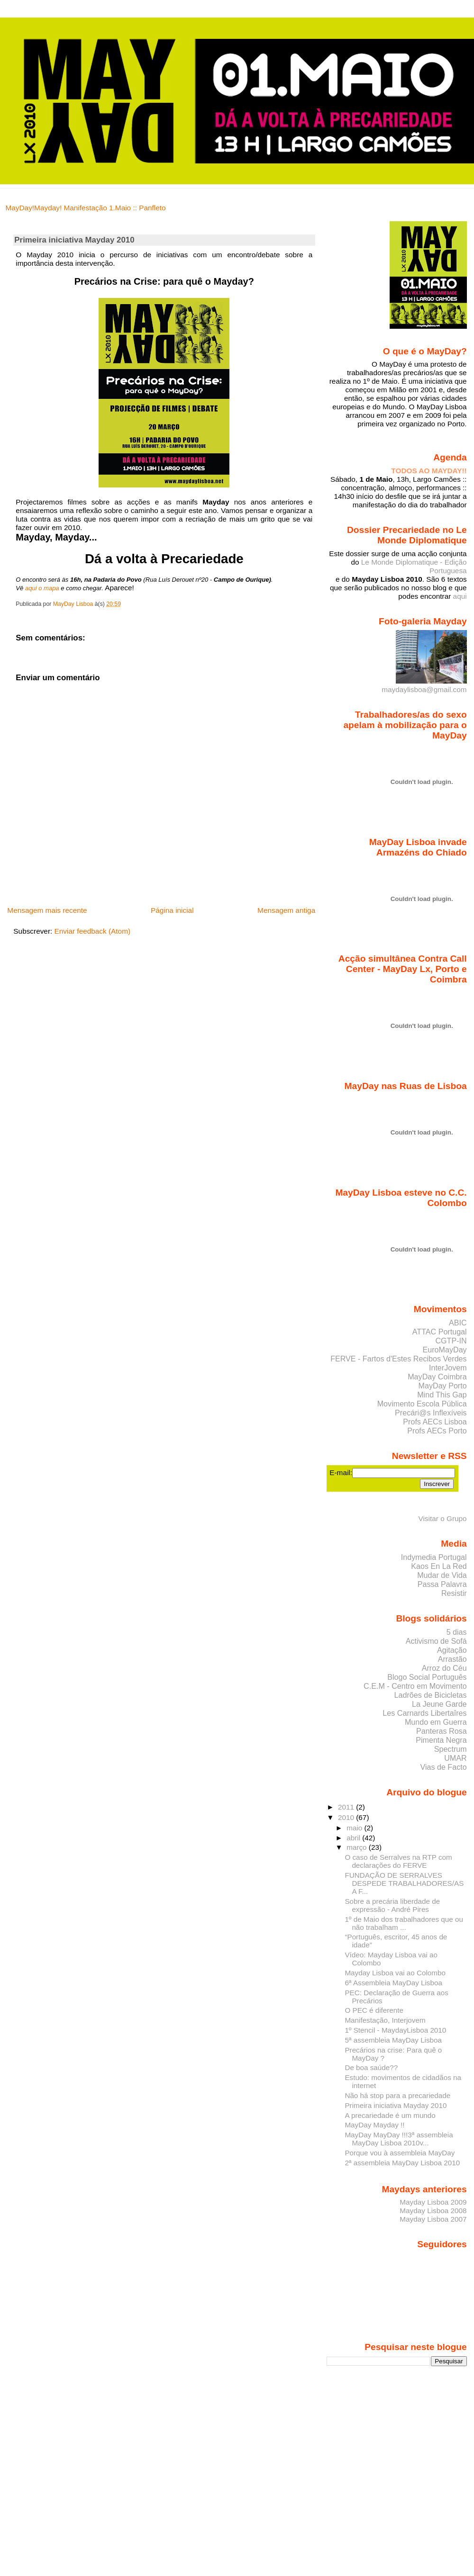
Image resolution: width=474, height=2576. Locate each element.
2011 (347, 1807)
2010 (347, 1817)
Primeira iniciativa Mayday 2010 (396, 2105)
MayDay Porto (443, 1385)
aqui (460, 596)
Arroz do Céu (444, 1668)
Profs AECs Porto (436, 1430)
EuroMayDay (445, 1349)
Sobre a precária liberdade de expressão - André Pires (392, 1905)
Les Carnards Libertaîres (424, 1713)
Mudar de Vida (441, 1575)
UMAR (455, 1758)
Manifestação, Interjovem (385, 2020)
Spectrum (450, 1749)
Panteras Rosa (441, 1731)
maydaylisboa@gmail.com (424, 685)
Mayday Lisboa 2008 (433, 2211)
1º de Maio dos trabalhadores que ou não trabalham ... (404, 1923)
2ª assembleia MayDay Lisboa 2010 (402, 2163)
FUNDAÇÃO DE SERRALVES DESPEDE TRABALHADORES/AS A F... (404, 1883)
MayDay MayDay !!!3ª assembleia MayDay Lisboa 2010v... (399, 2139)
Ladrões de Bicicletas (430, 1695)
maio (355, 1828)
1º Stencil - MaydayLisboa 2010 (395, 2030)
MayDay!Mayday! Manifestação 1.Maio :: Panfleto (86, 208)
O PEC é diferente (374, 2010)
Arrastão (452, 1659)
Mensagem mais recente (47, 910)
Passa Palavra (442, 1584)
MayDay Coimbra (437, 1376)
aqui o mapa (42, 588)
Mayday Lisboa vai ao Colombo (395, 1973)
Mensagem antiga (286, 910)
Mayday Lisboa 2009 (433, 2202)
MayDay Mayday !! (374, 2125)
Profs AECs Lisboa (434, 1421)
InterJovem (448, 1367)
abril (354, 1838)
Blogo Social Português (426, 1677)
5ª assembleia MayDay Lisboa (393, 2040)
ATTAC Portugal (439, 1331)
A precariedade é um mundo (390, 2115)
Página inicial (172, 910)
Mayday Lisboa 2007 (433, 2219)
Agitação (452, 1650)
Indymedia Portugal (434, 1557)
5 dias (457, 1632)
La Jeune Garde (439, 1704)
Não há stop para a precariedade (397, 2095)
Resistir (454, 1593)
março (357, 1847)
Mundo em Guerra (436, 1722)
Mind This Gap (441, 1394)
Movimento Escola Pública (422, 1403)
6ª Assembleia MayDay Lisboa (393, 1983)
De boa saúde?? (371, 2067)
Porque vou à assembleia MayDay (400, 2153)
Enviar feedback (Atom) (93, 931)
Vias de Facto (443, 1767)
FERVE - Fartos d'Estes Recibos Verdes (398, 1358)
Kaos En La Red (438, 1566)
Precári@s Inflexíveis (431, 1412)
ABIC (458, 1322)
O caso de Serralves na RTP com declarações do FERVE (398, 1861)
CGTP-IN (450, 1340)
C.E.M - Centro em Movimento (415, 1686)
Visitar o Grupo (442, 1518)
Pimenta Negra (441, 1740)
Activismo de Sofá (436, 1641)
